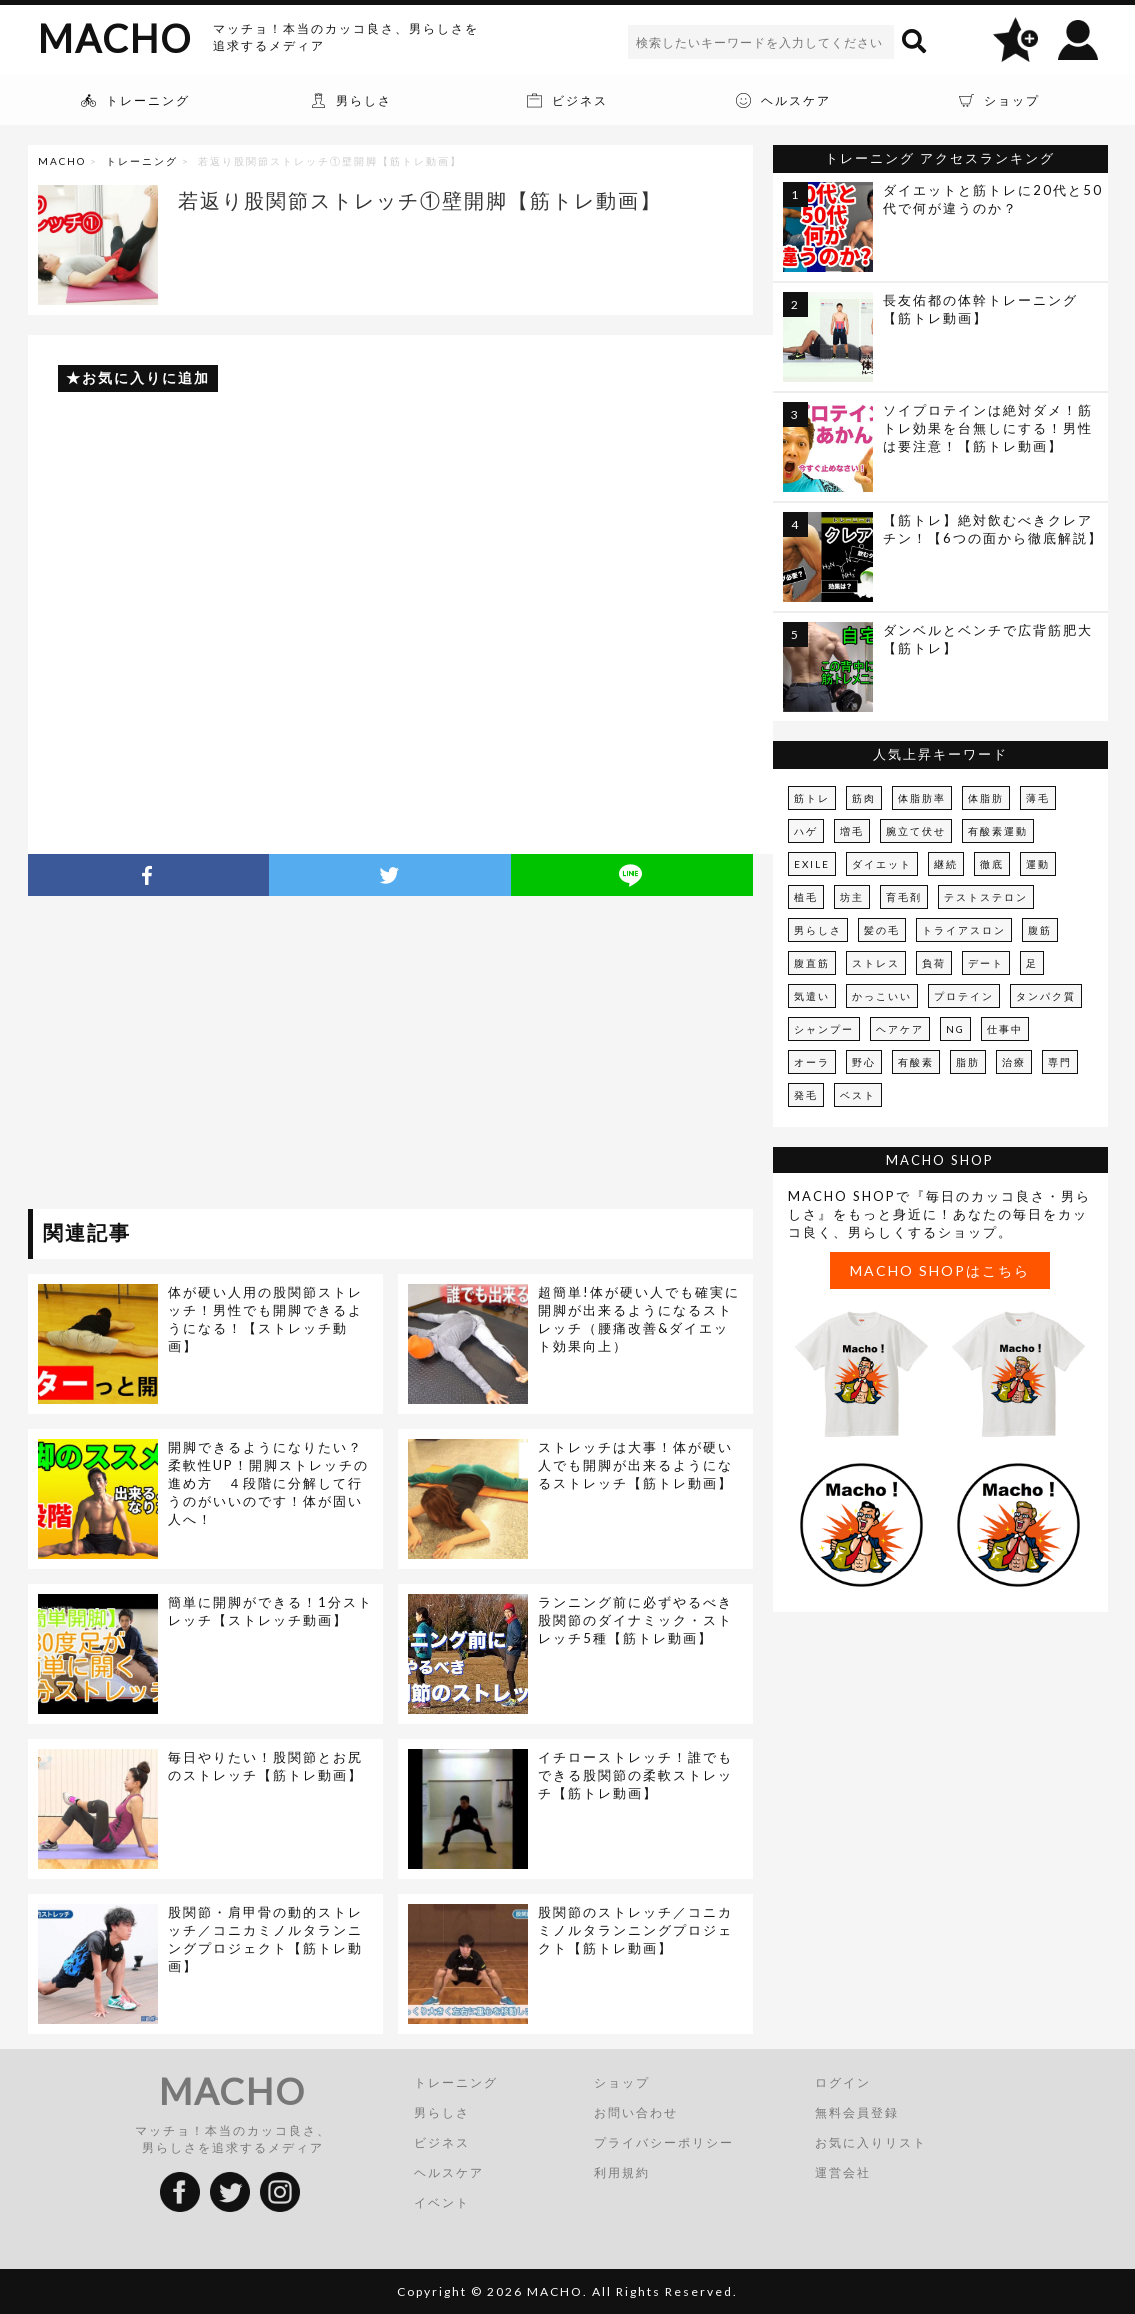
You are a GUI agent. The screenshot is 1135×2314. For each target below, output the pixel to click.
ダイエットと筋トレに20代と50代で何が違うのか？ (993, 199)
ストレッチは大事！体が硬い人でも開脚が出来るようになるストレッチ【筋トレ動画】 (635, 1465)
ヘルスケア (449, 2172)
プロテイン (964, 996)
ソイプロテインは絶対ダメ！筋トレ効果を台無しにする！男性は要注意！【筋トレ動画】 (988, 428)
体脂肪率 (922, 798)
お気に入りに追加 (146, 377)
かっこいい (882, 996)
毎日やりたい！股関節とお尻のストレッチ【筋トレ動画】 (265, 1766)
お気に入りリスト (871, 2142)
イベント (442, 2202)
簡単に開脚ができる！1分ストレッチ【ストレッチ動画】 (270, 1611)
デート (986, 963)
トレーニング (142, 161)
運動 (1038, 864)
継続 (946, 864)
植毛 (806, 897)
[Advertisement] (211, 1056)
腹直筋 (812, 963)
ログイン (843, 2082)
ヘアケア (900, 1029)
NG (955, 1029)
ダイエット (882, 864)
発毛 (806, 1095)
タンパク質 (1046, 996)
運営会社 (843, 2172)
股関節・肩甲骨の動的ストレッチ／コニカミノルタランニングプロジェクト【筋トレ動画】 (265, 1939)
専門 (1060, 1062)
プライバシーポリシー (664, 2142)
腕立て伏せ (916, 831)
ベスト (858, 1095)
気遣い (812, 996)
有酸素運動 (998, 831)
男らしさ (818, 930)
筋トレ (812, 798)
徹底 (992, 864)
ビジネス (442, 2142)
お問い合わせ (636, 2112)
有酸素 (916, 1062)
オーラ (812, 1062)
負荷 (934, 963)
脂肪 (968, 1062)
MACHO (115, 38)
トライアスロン (964, 930)
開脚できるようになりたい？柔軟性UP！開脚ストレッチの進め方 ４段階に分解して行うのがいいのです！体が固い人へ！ (268, 1483)
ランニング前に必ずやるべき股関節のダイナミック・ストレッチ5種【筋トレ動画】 (635, 1620)
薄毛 (1038, 798)
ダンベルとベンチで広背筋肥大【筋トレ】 (988, 639)
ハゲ (806, 831)
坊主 (852, 897)
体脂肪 (986, 798)
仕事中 (1005, 1029)
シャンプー (824, 1029)
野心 (864, 1062)
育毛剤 (904, 897)
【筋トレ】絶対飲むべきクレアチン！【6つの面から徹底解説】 (993, 529)
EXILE (812, 864)
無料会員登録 (857, 2112)
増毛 (852, 831)
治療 (1014, 1062)
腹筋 (1040, 930)
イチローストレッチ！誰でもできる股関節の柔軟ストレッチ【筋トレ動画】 (635, 1775)
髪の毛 (882, 930)
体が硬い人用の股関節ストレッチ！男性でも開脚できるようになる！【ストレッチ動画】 (265, 1319)
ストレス (876, 963)
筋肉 (864, 798)
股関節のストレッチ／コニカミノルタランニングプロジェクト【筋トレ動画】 (635, 1930)
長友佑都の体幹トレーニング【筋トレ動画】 (980, 309)
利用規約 (622, 2172)
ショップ (622, 2082)
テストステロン (986, 897)
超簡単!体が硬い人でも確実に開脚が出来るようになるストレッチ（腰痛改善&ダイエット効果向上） (639, 1319)
